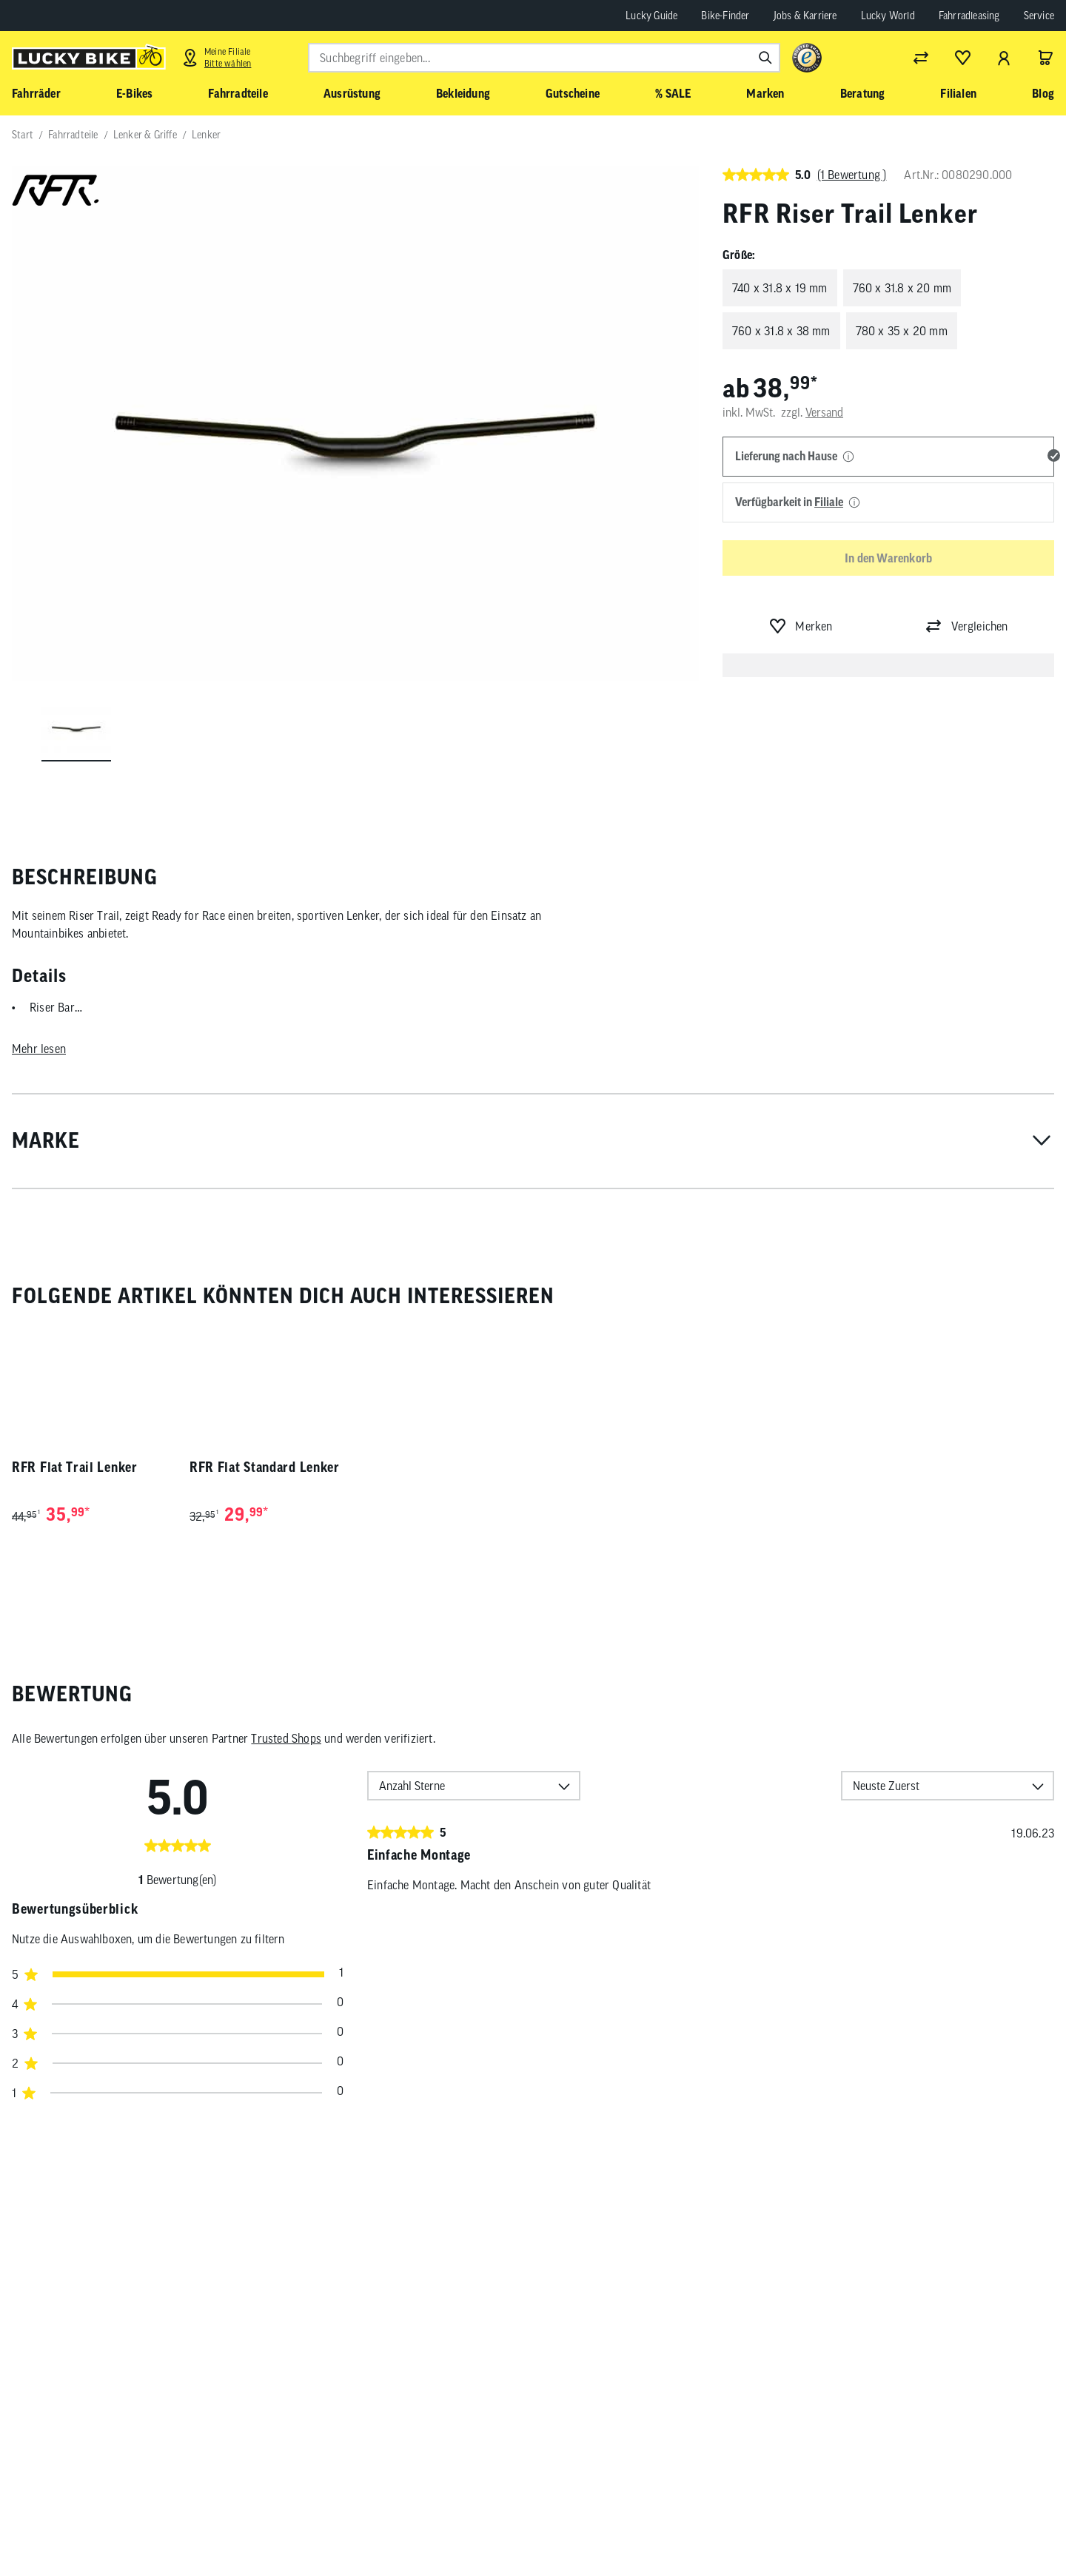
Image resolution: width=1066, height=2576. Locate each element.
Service (1039, 15)
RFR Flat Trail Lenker (75, 1467)
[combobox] (544, 58)
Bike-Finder (725, 15)
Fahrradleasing (969, 15)
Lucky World (888, 15)
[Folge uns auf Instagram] (857, 2526)
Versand (824, 412)
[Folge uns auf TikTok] (1020, 2526)
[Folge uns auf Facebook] (816, 2526)
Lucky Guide (651, 15)
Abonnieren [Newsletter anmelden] (726, 2529)
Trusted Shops (286, 1738)
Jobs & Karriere (805, 15)
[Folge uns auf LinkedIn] (939, 2526)
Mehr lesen (39, 1048)
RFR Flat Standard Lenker (265, 1467)
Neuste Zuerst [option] (886, 1785)
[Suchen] (765, 58)
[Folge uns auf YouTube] (898, 2526)
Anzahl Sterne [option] (412, 1785)
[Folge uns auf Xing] (979, 2526)
